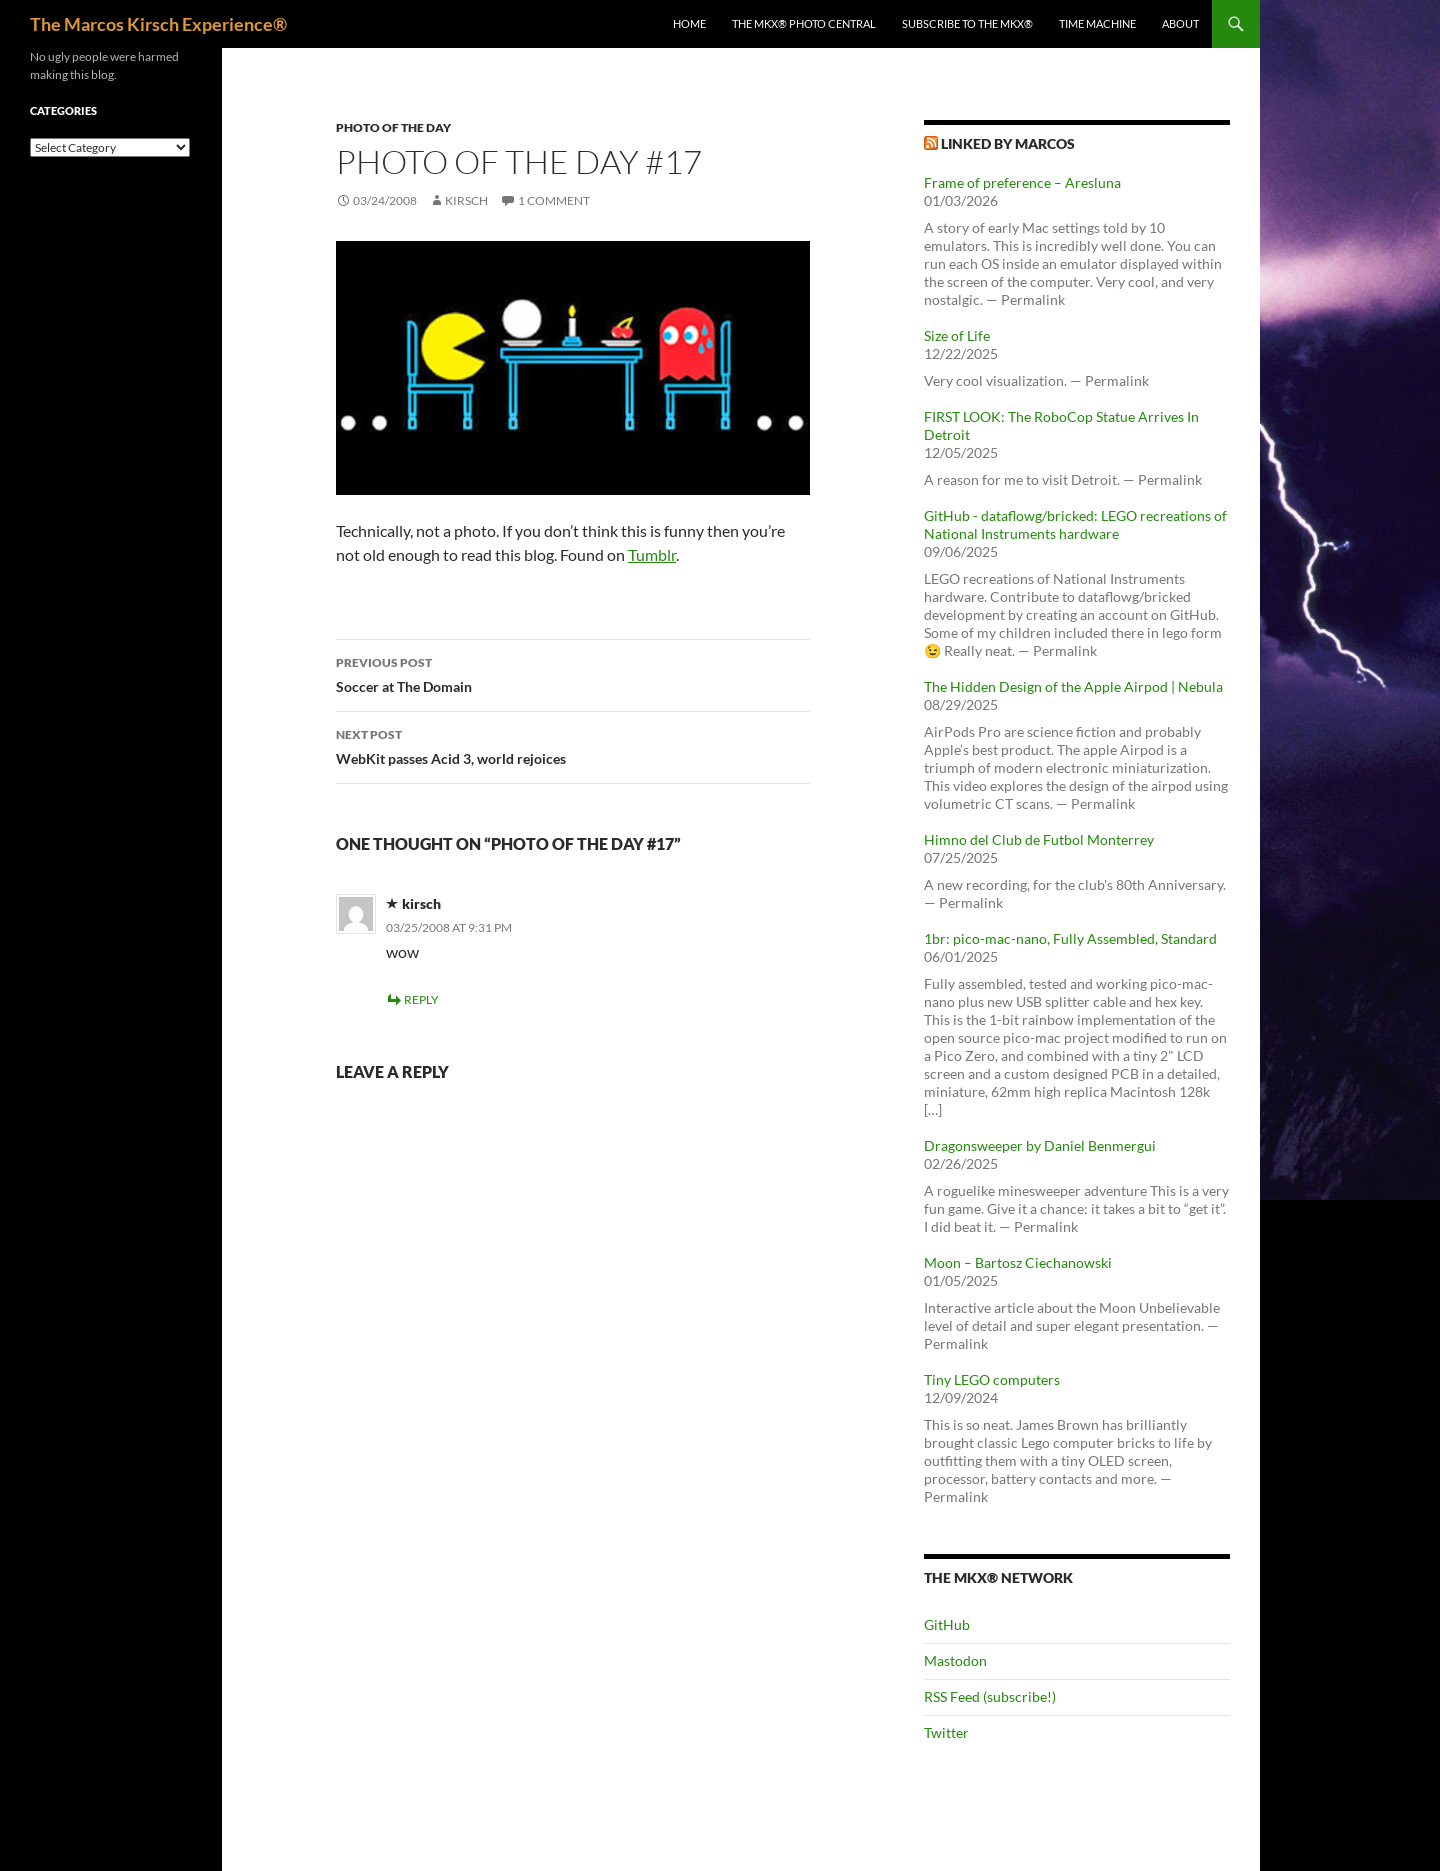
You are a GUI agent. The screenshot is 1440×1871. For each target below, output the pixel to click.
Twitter (946, 1732)
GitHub (947, 1624)
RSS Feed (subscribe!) (990, 1696)
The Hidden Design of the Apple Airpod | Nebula (1073, 686)
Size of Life (957, 335)
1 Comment (554, 200)
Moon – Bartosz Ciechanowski (1018, 1262)
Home (689, 23)
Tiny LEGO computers (992, 1379)
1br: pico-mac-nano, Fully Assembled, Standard (1070, 938)
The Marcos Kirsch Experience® (158, 24)
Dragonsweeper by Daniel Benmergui (1040, 1145)
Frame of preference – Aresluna (1022, 182)
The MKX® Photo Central (804, 23)
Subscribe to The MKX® (967, 23)
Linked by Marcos (1008, 143)
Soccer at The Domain (573, 673)
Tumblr (652, 554)
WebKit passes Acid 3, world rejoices (573, 745)
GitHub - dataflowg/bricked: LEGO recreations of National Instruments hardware (1075, 524)
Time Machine (1097, 23)
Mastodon (955, 1660)
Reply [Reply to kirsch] (421, 999)
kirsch (466, 200)
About (1180, 23)
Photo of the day (393, 127)
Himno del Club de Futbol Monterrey (1039, 839)
